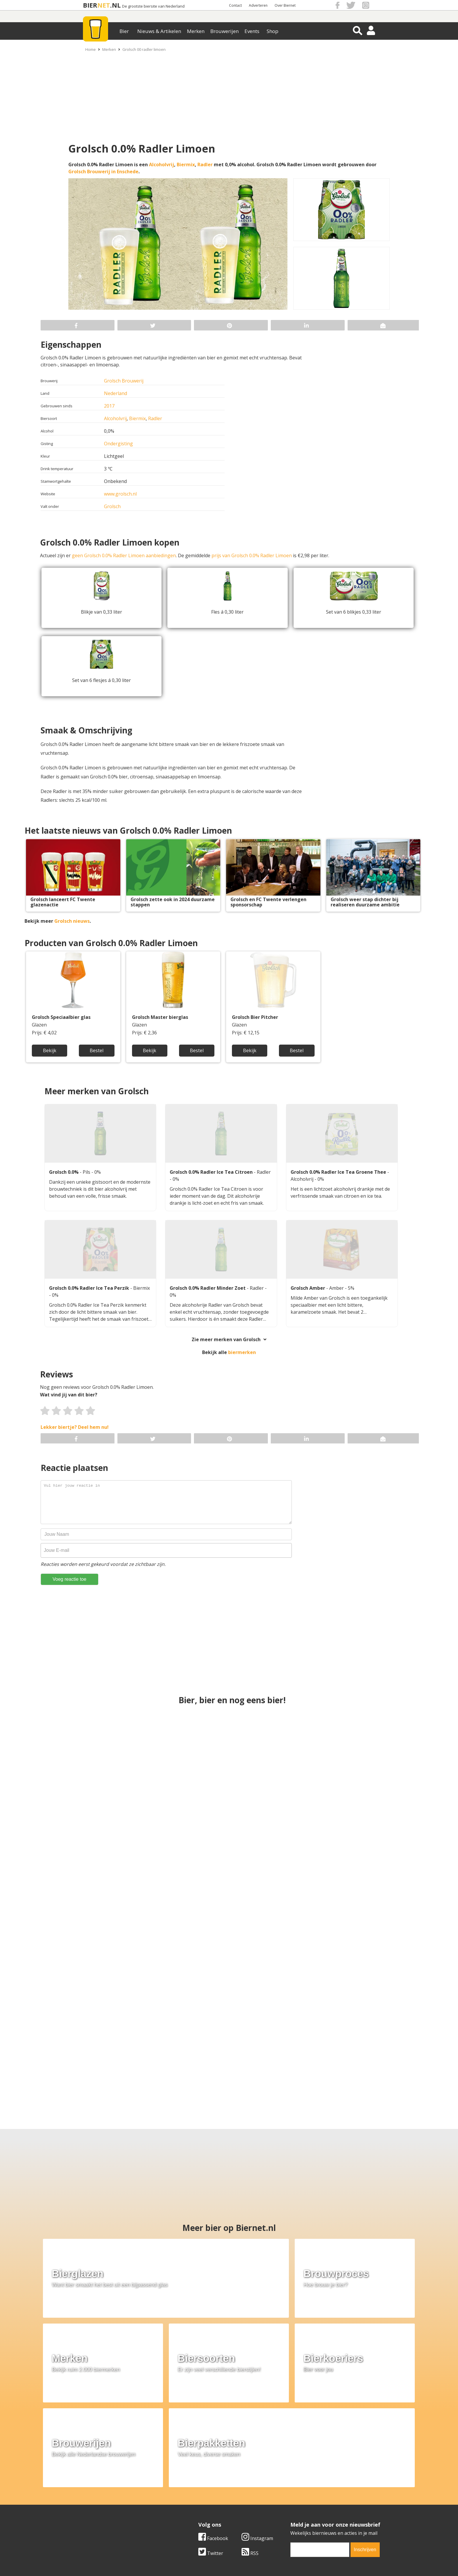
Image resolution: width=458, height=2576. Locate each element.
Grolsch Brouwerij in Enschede (103, 171)
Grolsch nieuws (72, 921)
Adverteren (258, 5)
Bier (124, 31)
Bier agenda (191, 2516)
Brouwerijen (224, 31)
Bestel (96, 1050)
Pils (87, 1172)
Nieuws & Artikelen (159, 31)
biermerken (242, 1352)
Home (90, 49)
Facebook (213, 2434)
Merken (195, 31)
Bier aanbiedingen (198, 2497)
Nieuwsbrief (293, 2516)
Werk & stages (91, 2503)
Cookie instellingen (97, 2516)
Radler (205, 164)
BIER (90, 5)
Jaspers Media (258, 2561)
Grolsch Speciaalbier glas (61, 1017)
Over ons (86, 2490)
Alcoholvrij (161, 164)
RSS (250, 2449)
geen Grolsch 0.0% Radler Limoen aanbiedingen (124, 555)
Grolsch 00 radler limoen (144, 49)
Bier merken (191, 2490)
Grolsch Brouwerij (123, 381)
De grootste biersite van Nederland (153, 6)
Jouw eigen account (301, 2510)
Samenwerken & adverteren (106, 2510)
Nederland (115, 393)
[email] (319, 2446)
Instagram (257, 2434)
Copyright (291, 2497)
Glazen (39, 1025)
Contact (235, 5)
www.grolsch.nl (120, 494)
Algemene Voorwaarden (306, 2490)
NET (103, 5)
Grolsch (112, 506)
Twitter (210, 2449)
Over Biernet (285, 5)
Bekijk (49, 1050)
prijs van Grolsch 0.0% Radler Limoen (251, 555)
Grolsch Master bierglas (160, 1017)
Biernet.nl (194, 2561)
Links (286, 2503)
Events (251, 31)
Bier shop (188, 2510)
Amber (337, 1288)
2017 (109, 406)
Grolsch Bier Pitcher (255, 1017)
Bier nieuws (191, 2503)
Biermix (186, 164)
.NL (115, 5)
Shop (272, 31)
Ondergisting (118, 443)
